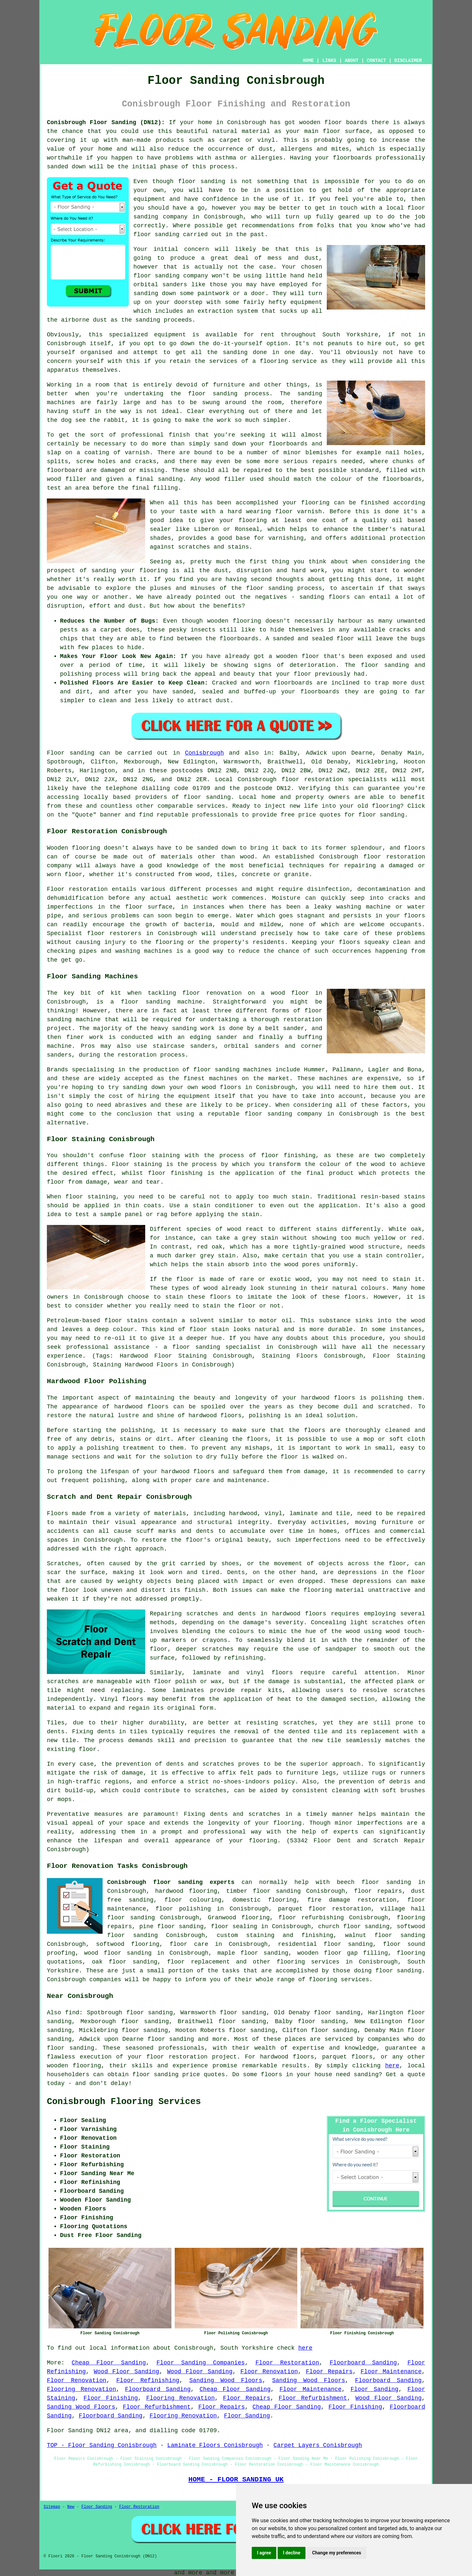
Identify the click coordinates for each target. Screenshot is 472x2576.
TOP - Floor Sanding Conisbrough (102, 2445)
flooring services (308, 1962)
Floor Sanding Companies (200, 2363)
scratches (210, 1790)
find (72, 2012)
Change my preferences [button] (336, 2552)
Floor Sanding (374, 2389)
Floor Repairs (329, 2371)
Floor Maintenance (391, 2371)
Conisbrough (204, 753)
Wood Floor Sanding (126, 2371)
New (70, 2507)
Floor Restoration (287, 2363)
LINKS (329, 60)
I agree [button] (264, 2552)
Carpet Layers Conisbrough (317, 2445)
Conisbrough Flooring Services (124, 2102)
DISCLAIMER (408, 60)
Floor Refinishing (147, 2380)
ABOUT (352, 60)
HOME (308, 60)
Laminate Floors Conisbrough (215, 2445)
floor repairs (378, 1891)
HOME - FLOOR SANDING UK (236, 2479)
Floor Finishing (111, 2398)
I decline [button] (291, 2552)
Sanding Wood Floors (225, 2380)
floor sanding (201, 181)
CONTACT (376, 60)
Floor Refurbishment (313, 2398)
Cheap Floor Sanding (108, 2363)
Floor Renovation (269, 2371)
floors (282, 1672)
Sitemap (52, 2507)
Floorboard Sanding (363, 2363)
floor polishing (183, 1909)
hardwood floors (141, 1406)
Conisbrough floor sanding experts (170, 1882)
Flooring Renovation (81, 2389)
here (392, 2065)
